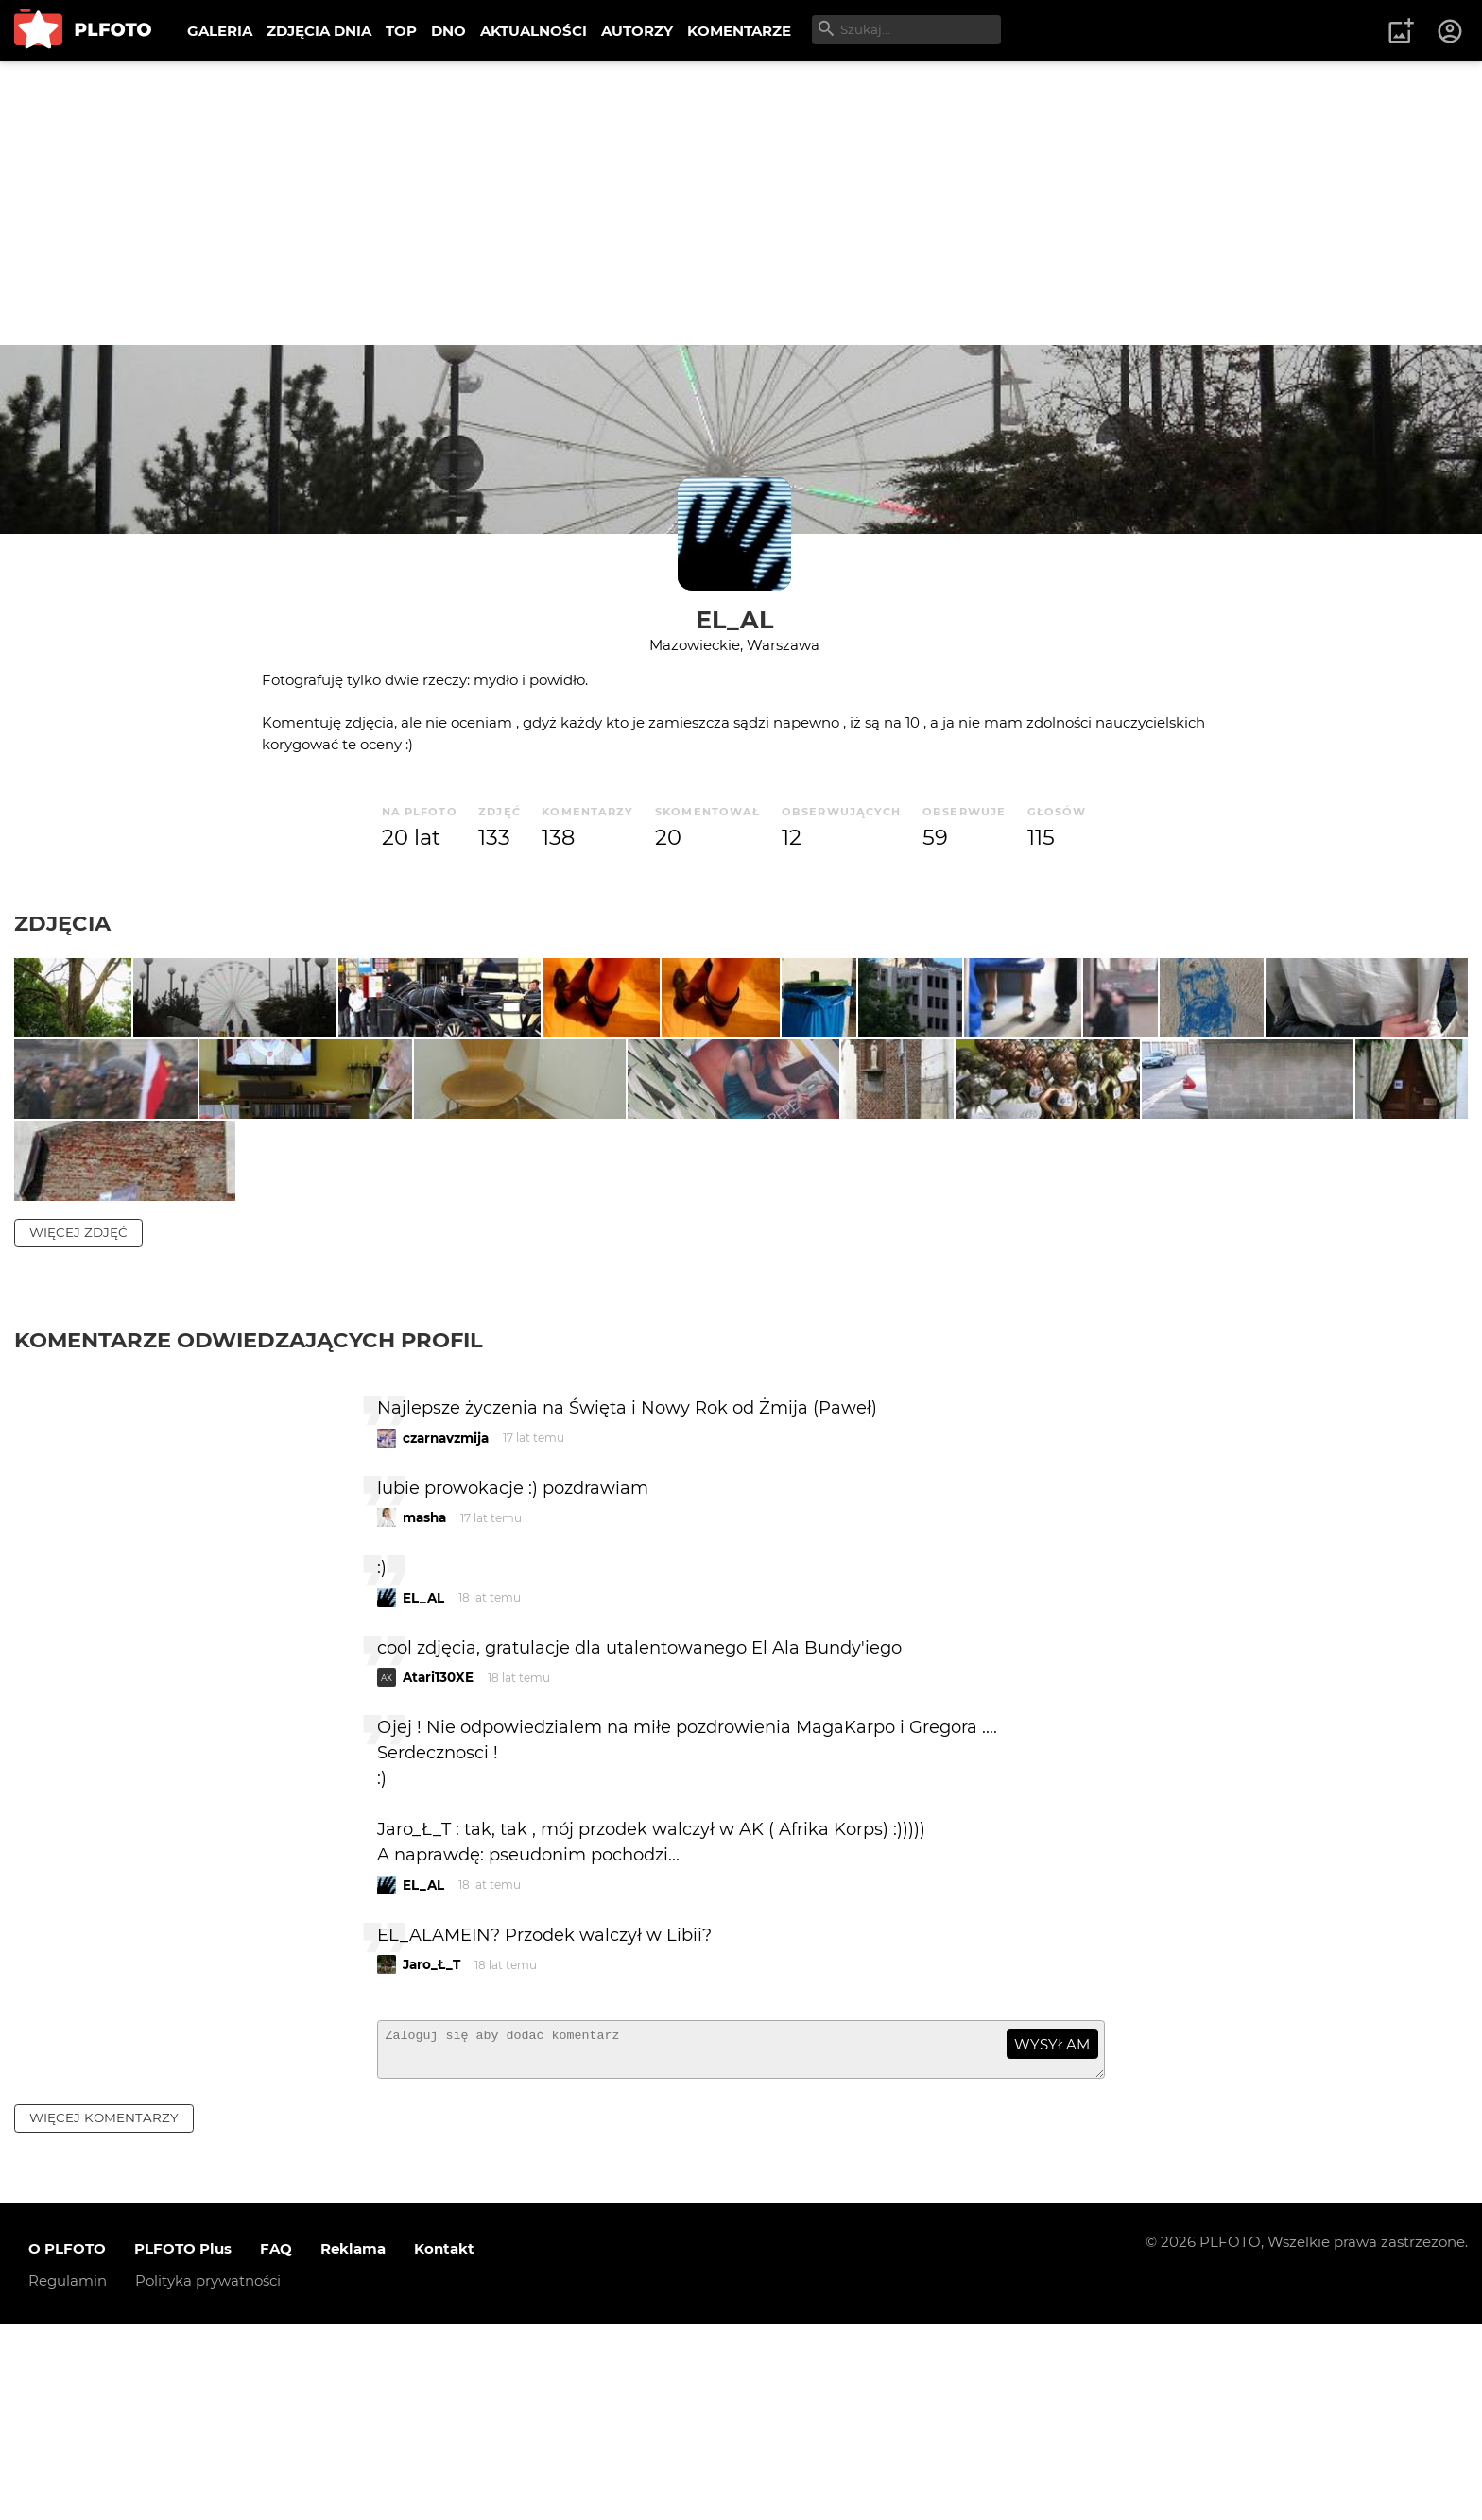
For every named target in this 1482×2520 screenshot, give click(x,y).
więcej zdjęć (78, 1418)
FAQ (276, 2443)
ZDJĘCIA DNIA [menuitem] (319, 31)
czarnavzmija (446, 1624)
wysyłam (1052, 2230)
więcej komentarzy (104, 2313)
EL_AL (734, 619)
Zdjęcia (62, 923)
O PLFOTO (67, 2443)
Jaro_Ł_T (431, 2151)
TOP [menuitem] (401, 31)
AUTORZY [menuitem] (637, 31)
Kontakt (444, 2443)
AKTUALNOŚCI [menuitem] (533, 31)
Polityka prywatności (208, 2475)
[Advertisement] (741, 203)
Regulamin (67, 2475)
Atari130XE (438, 1864)
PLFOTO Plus (183, 2443)
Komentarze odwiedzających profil (248, 1526)
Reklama (353, 2443)
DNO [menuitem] (448, 31)
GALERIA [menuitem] (219, 31)
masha (424, 1704)
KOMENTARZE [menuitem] (739, 31)
